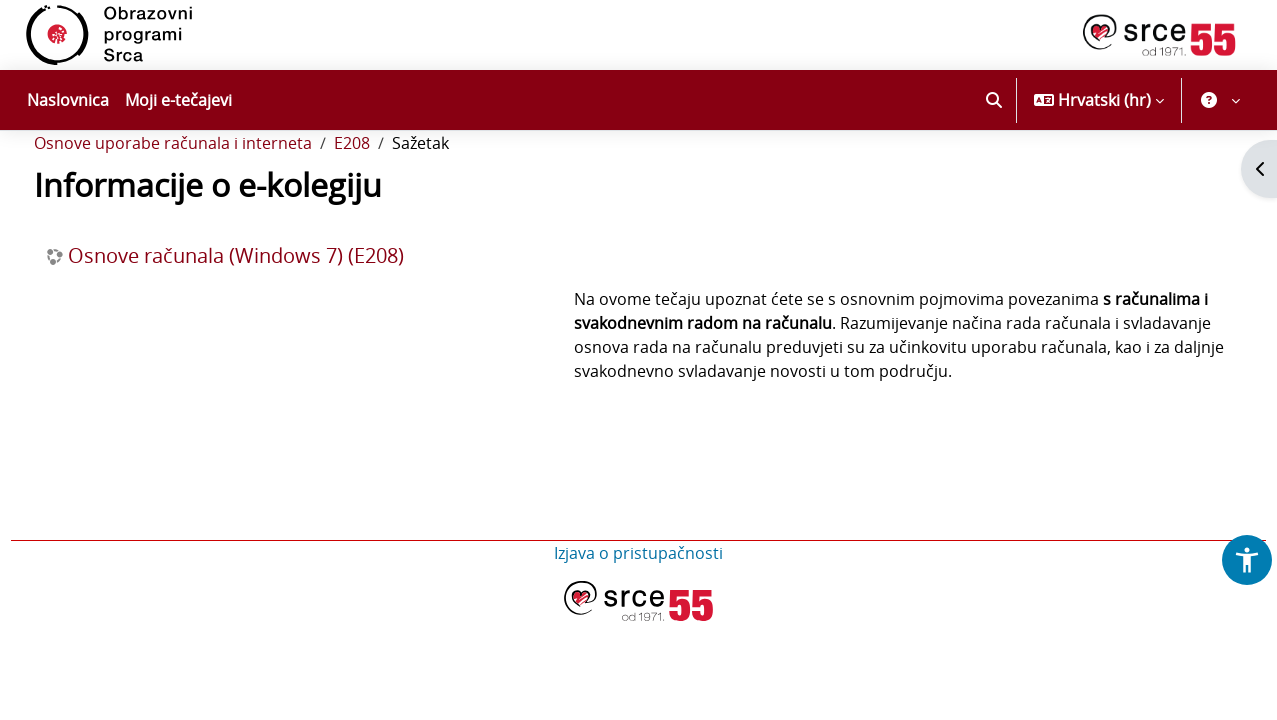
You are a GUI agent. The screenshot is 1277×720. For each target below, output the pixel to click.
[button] (994, 100)
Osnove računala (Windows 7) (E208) (273, 310)
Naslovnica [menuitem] (68, 100)
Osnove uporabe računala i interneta (210, 198)
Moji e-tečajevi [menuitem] (178, 100)
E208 (389, 198)
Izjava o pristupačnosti (638, 631)
